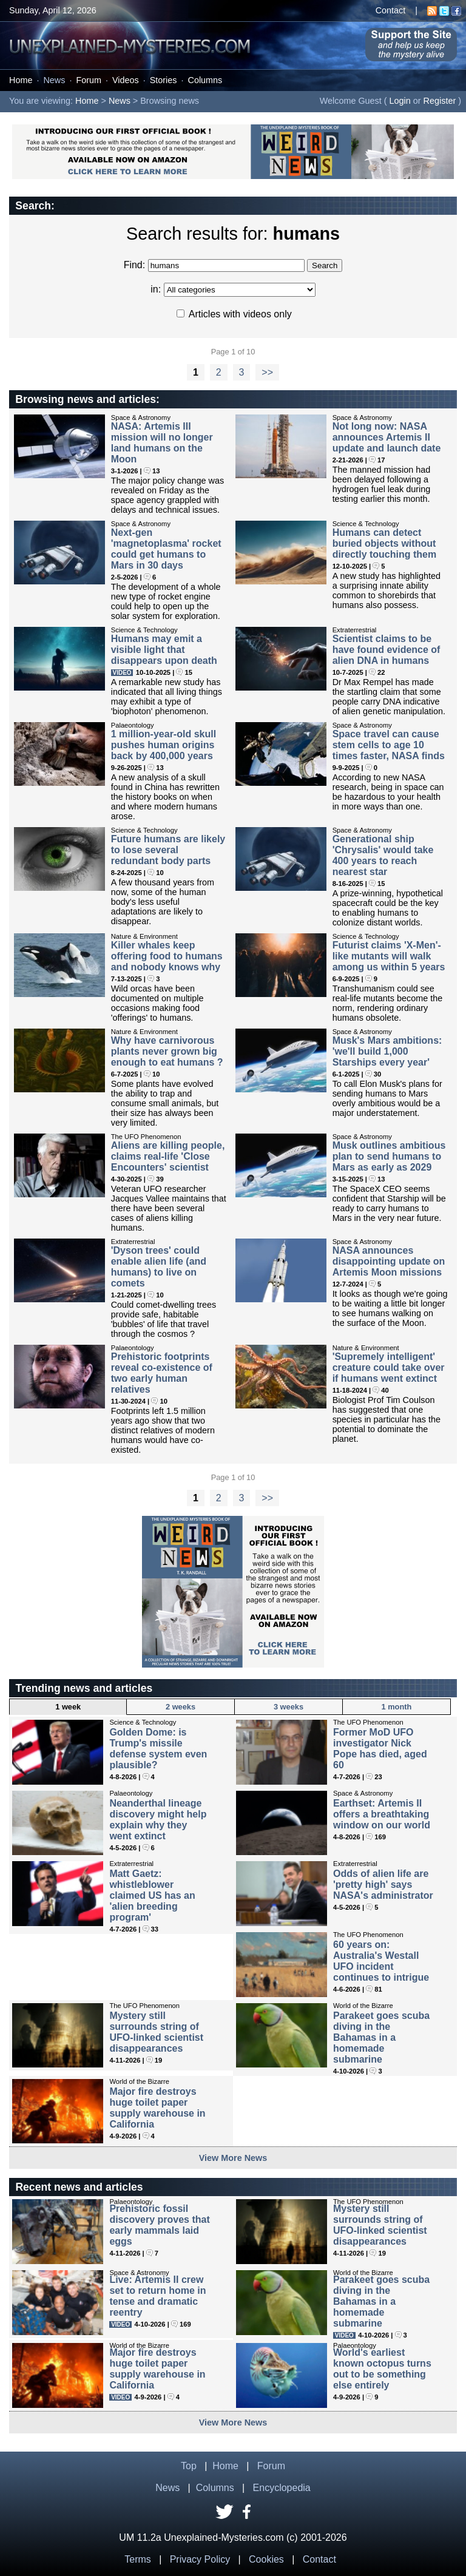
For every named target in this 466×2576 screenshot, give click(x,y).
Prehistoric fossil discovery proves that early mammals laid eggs (159, 2224)
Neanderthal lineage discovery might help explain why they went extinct (157, 1819)
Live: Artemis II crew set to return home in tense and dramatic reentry (157, 2295)
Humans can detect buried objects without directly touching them (385, 543)
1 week (68, 1706)
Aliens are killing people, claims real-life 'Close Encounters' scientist (168, 1156)
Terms (137, 2559)
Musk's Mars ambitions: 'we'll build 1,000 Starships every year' (387, 1051)
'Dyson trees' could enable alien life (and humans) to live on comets (158, 1266)
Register (440, 101)
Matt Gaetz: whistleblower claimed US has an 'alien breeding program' (152, 1895)
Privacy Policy (200, 2559)
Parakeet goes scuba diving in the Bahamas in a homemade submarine (381, 2037)
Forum (88, 80)
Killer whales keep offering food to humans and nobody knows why (167, 956)
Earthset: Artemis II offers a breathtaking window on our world (381, 1814)
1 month (397, 1706)
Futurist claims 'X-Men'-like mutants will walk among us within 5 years (389, 956)
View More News (233, 2158)
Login (400, 101)
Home (20, 80)
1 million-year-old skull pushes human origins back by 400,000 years (163, 745)
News (54, 80)
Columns (205, 80)
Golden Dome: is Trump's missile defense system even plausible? (158, 1748)
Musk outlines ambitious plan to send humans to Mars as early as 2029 (389, 1156)
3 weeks (288, 1706)
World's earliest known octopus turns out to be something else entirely (382, 2368)
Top (189, 2466)
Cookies (266, 2559)
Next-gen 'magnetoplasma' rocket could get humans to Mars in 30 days (166, 548)
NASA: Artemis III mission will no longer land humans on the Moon (162, 442)
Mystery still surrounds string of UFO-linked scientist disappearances (156, 2032)
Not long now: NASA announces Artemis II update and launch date (387, 437)
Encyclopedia (282, 2488)
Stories (163, 80)
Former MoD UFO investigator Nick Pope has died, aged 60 (380, 1748)
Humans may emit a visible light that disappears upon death (164, 650)
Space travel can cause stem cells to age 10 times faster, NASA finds (389, 745)
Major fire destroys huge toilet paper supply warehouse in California (157, 2107)
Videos (125, 80)
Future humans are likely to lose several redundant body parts (168, 850)
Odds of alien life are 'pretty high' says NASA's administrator (383, 1884)
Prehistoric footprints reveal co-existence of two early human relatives (161, 1372)
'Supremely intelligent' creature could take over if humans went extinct (389, 1367)
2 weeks (180, 1706)
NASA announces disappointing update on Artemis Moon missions (389, 1261)
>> (267, 372)
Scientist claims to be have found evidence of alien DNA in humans (387, 650)
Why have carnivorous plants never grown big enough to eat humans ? (167, 1051)
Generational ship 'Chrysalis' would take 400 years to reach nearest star (383, 855)
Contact (391, 10)
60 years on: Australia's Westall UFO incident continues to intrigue (381, 1961)
